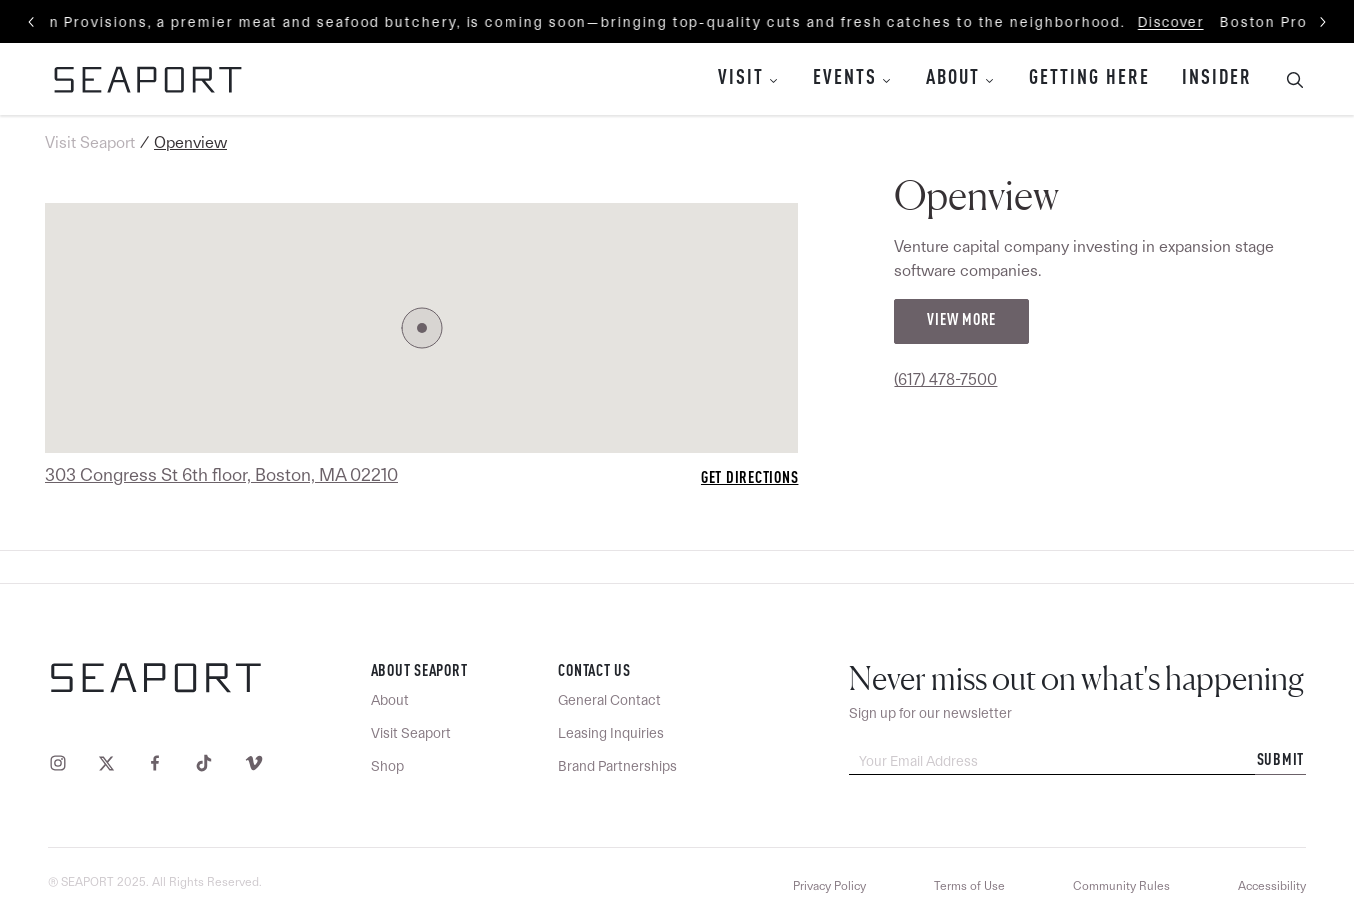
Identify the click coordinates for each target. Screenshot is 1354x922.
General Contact (609, 700)
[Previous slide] (32, 22)
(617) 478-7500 (945, 379)
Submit (1281, 761)
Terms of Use (969, 886)
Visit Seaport (90, 142)
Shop (387, 766)
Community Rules (1121, 886)
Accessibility (1272, 886)
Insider (1217, 79)
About (953, 79)
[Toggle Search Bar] (1287, 79)
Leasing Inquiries (611, 733)
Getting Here (1089, 79)
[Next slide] (1322, 22)
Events (845, 79)
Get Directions (750, 479)
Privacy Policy (829, 886)
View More (961, 321)
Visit (741, 79)
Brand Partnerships (617, 766)
